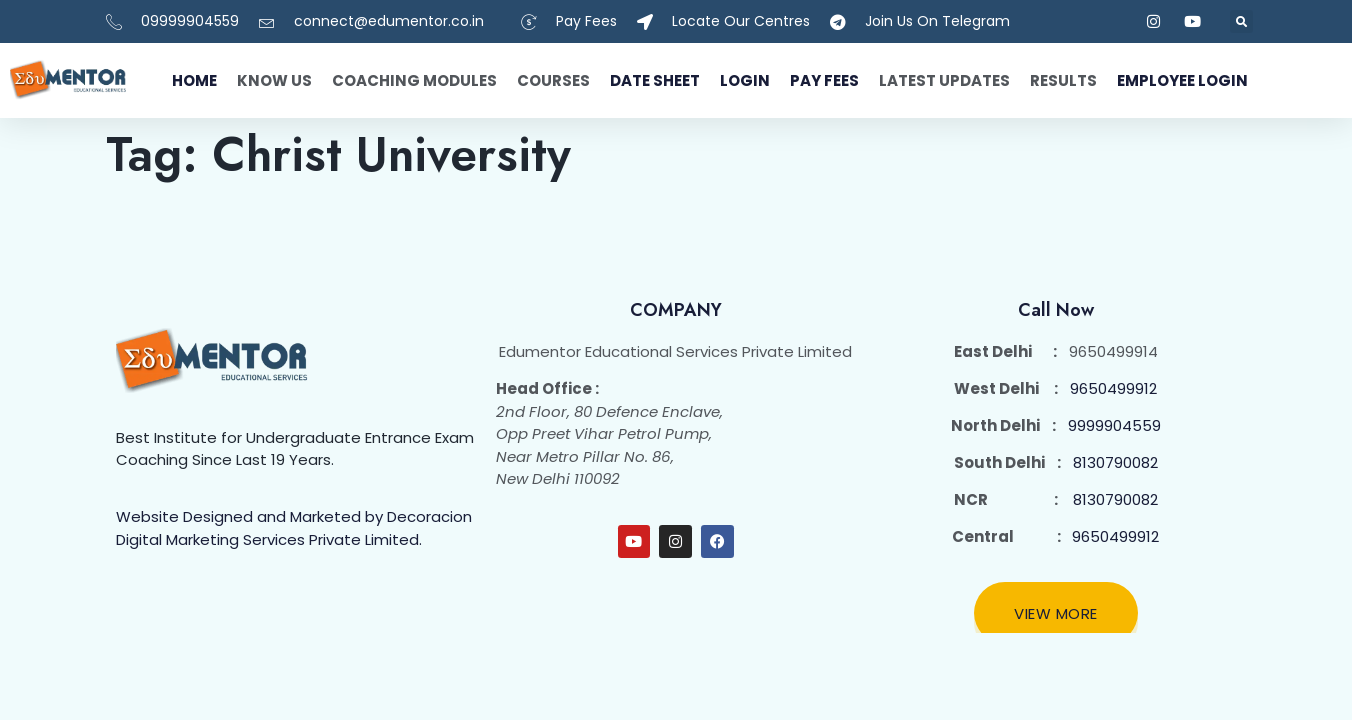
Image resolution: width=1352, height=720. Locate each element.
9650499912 (1113, 388)
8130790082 (1115, 462)
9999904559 (1114, 425)
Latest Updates (944, 80)
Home (194, 80)
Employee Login (1182, 80)
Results (1063, 80)
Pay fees (824, 80)
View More (1056, 613)
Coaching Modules (414, 80)
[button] (1241, 21)
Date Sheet (655, 80)
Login (745, 80)
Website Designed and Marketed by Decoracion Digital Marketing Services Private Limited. (294, 528)
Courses (553, 80)
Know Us (274, 80)
